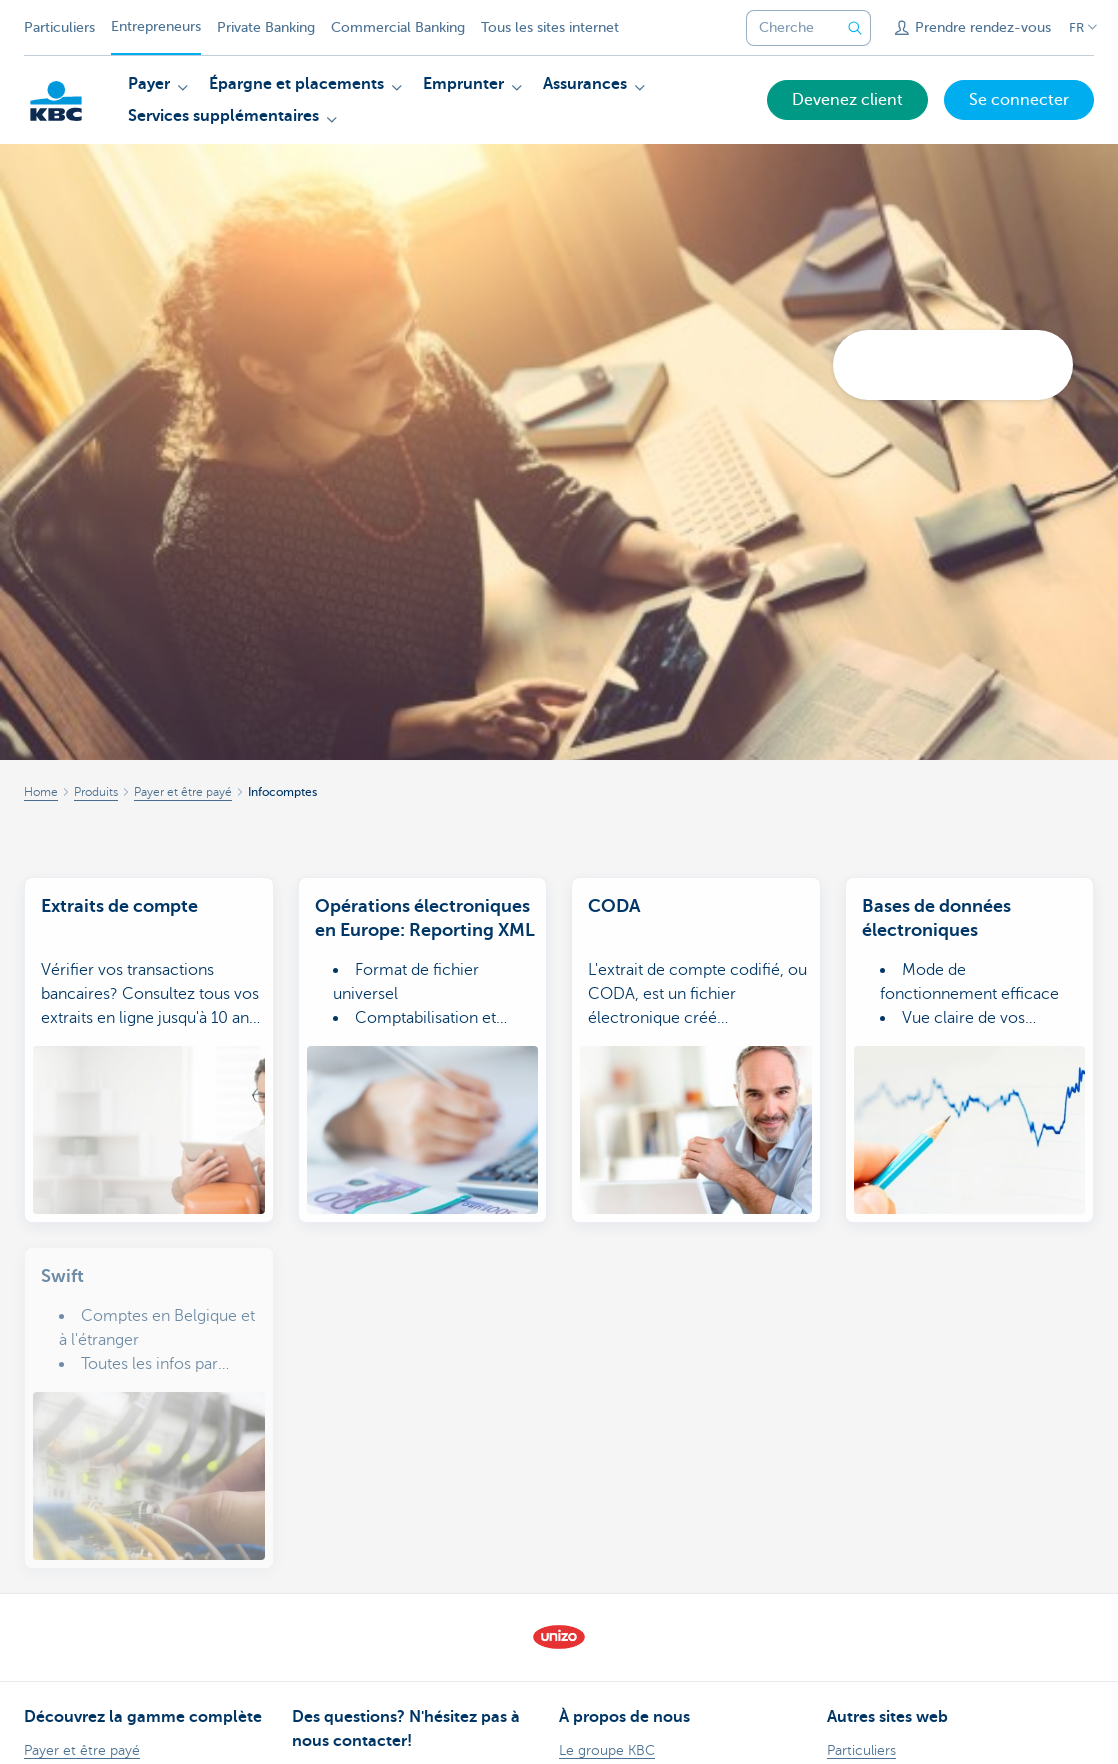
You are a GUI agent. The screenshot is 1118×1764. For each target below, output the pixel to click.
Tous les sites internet (550, 27)
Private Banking (266, 27)
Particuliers (59, 27)
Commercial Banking (398, 27)
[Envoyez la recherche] (855, 28)
